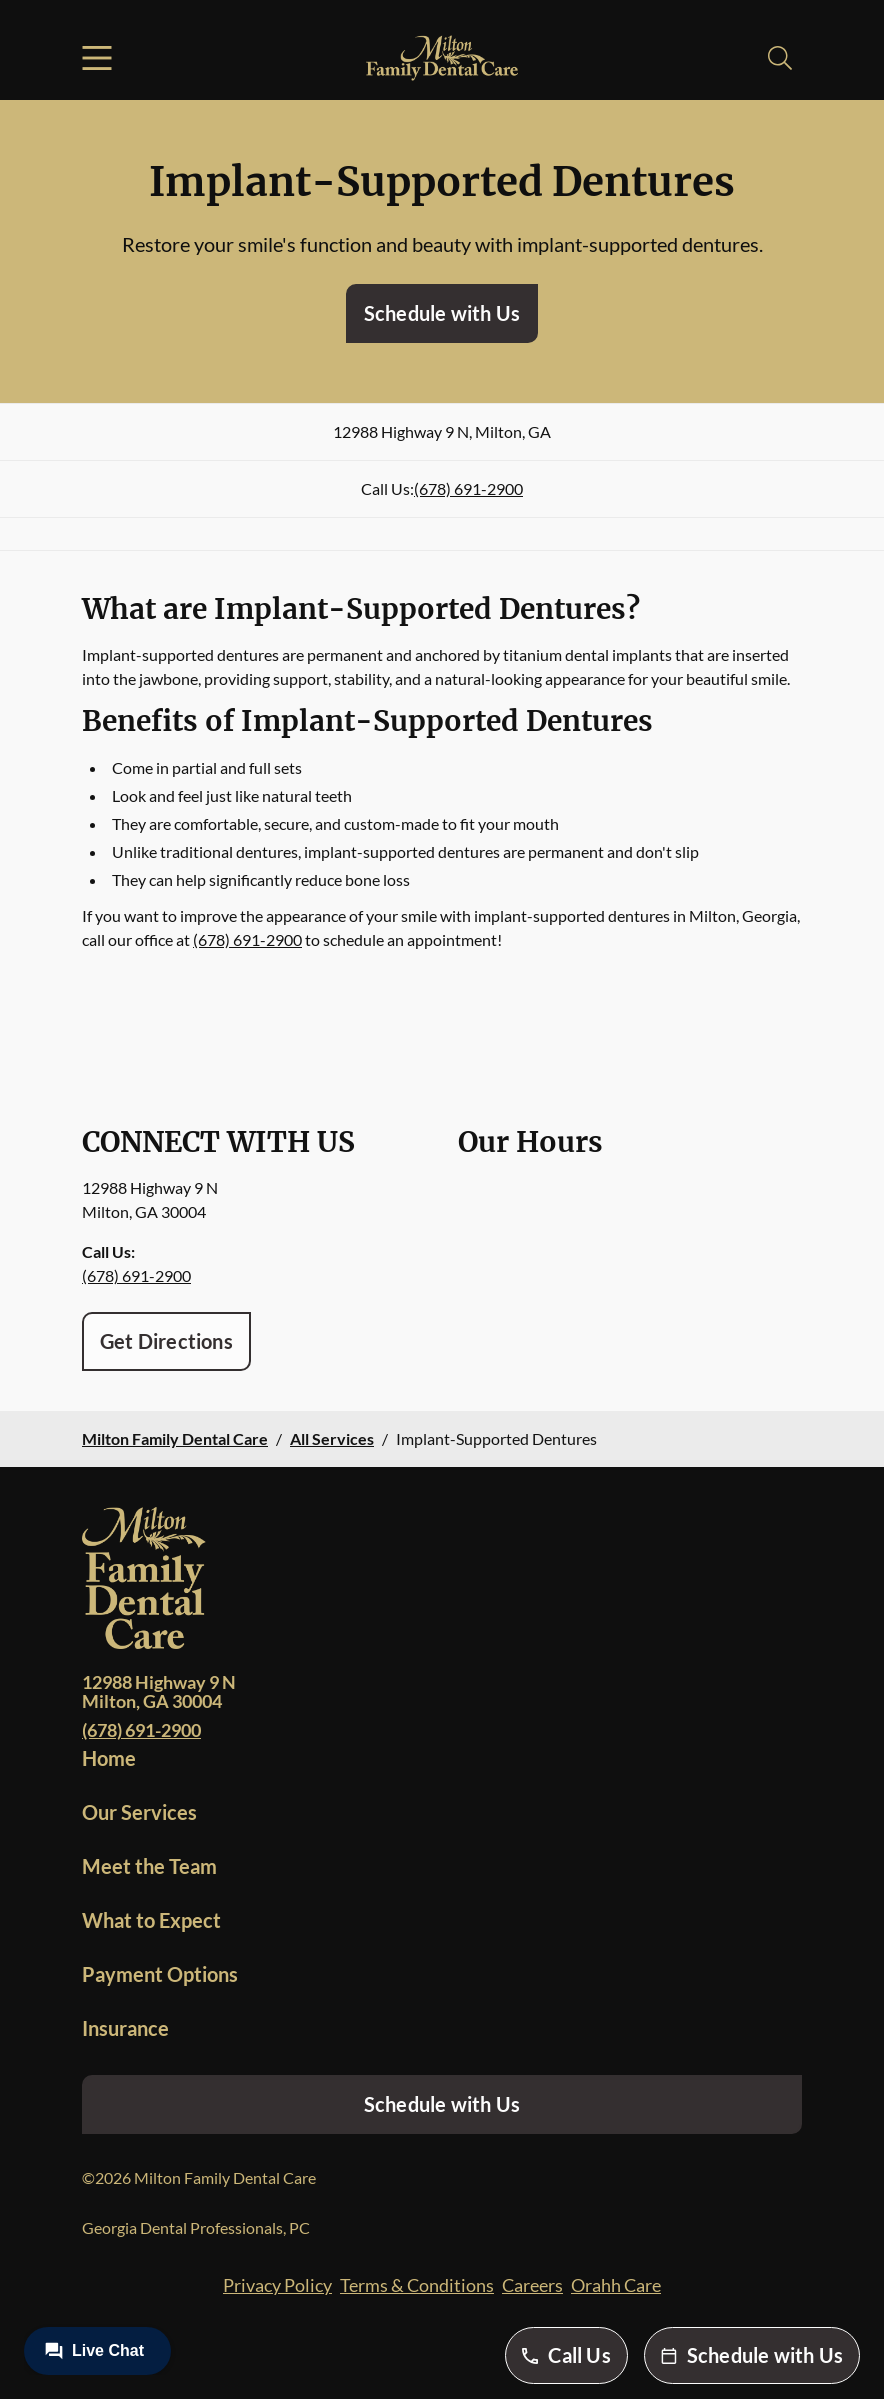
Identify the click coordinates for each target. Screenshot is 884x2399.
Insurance (125, 2028)
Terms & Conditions (417, 2285)
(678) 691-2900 (468, 488)
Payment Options (160, 1974)
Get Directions (166, 1341)
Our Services (139, 1812)
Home (109, 1758)
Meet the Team (149, 1866)
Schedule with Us (442, 313)
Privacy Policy (277, 2285)
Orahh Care (616, 2285)
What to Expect (151, 1920)
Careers (532, 2285)
